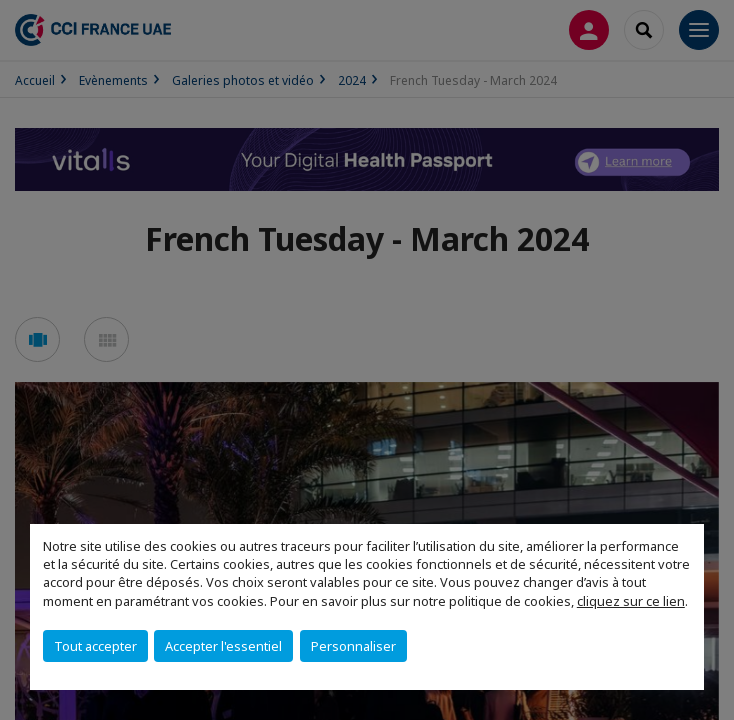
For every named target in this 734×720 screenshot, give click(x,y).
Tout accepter (95, 646)
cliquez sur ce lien (631, 601)
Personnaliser (353, 646)
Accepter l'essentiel (223, 646)
